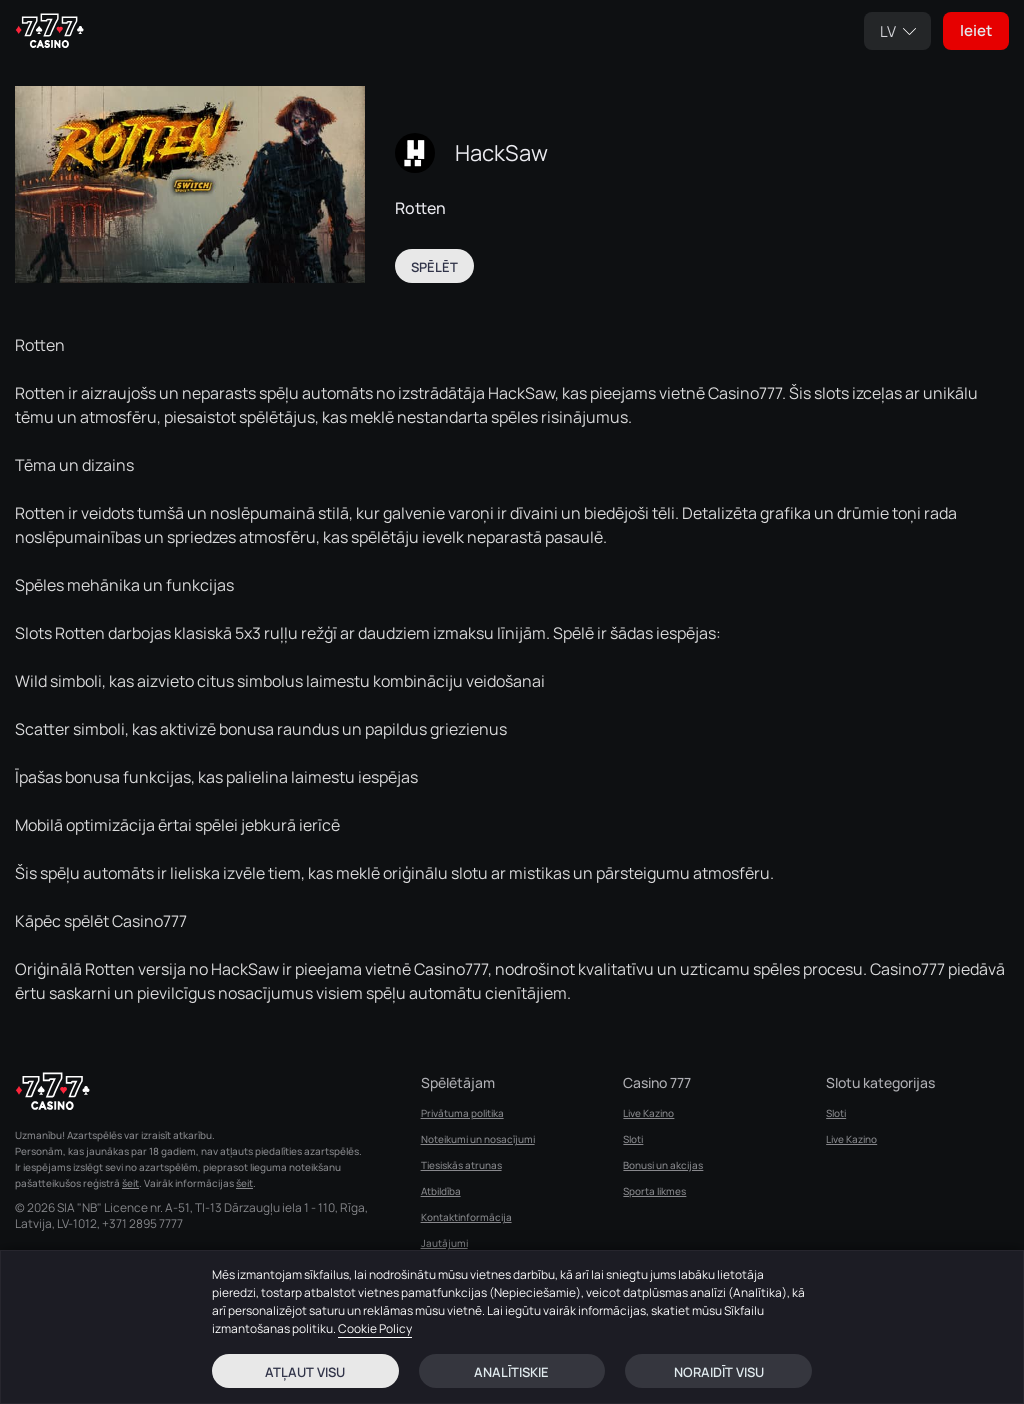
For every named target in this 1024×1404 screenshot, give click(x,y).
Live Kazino (648, 1113)
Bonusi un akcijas (663, 1165)
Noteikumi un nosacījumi (478, 1139)
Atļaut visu (305, 1372)
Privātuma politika (462, 1113)
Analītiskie (511, 1372)
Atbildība (441, 1191)
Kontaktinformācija (466, 1217)
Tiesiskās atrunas (461, 1165)
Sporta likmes (654, 1191)
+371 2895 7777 (142, 1224)
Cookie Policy (375, 1328)
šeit (130, 1183)
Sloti (633, 1139)
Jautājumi (444, 1243)
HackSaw (501, 153)
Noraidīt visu (719, 1372)
